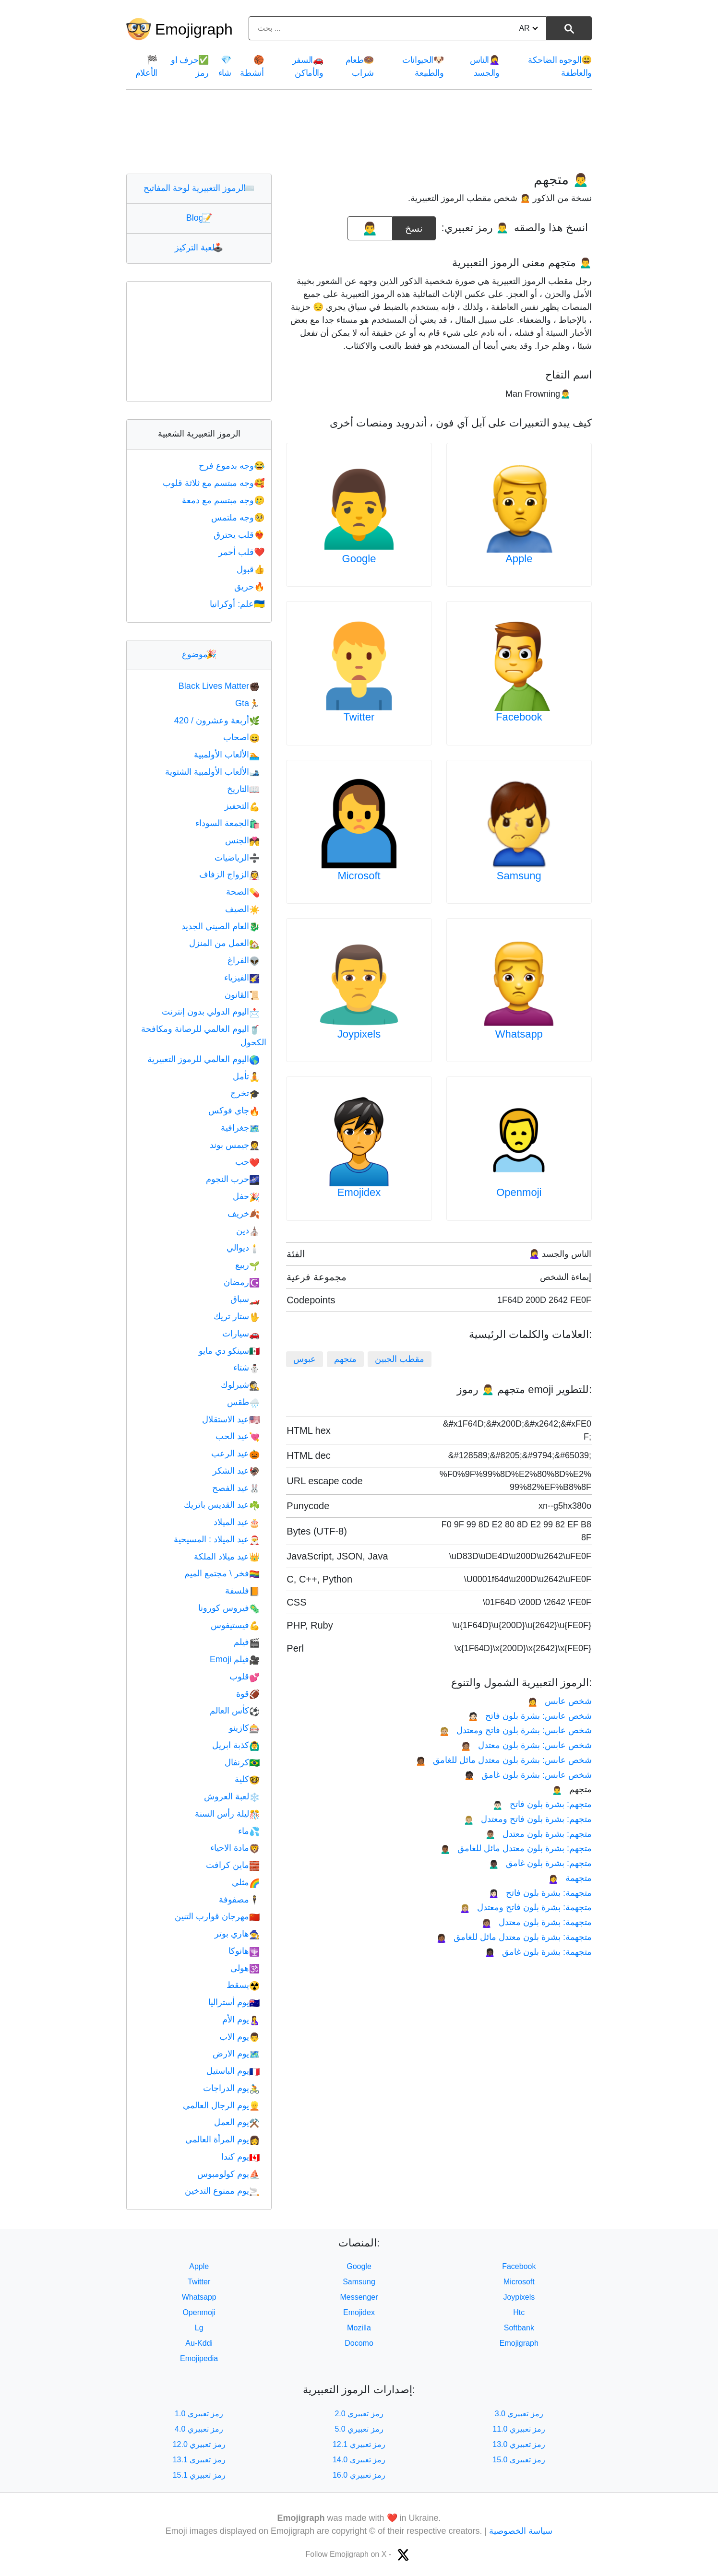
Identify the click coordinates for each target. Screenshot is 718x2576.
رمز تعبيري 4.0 (199, 2429)
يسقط (243, 1985)
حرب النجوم (233, 1179)
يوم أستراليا (234, 2002)
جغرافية (240, 1128)
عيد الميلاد (237, 1522)
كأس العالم (235, 1710)
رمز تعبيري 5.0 (359, 2429)
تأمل (246, 1076)
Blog (199, 218)
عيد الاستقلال (231, 1419)
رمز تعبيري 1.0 (199, 2414)
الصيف (242, 909)
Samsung (519, 876)
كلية (247, 1779)
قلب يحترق (240, 535)
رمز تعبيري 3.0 (519, 2414)
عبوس (304, 1359)
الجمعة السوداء (227, 823)
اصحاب (241, 737)
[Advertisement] (359, 131)
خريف (243, 1213)
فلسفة (242, 1590)
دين (248, 1230)
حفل (246, 1196)
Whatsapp (519, 1034)
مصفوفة (239, 1899)
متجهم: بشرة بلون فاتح (542, 1804)
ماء (249, 1831)
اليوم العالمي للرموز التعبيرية (203, 1059)
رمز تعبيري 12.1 (359, 2444)
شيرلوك (240, 1385)
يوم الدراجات (231, 2088)
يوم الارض (236, 2053)
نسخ (414, 225)
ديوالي (243, 1248)
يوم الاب (239, 2037)
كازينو (244, 1728)
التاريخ (243, 789)
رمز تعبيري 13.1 (199, 2460)
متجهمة (570, 1878)
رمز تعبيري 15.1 (199, 2475)
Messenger (359, 2297)
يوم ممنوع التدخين (222, 2191)
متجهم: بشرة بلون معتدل (538, 1834)
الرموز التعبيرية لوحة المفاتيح (199, 188)
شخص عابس (559, 1701)
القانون (242, 995)
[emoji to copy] (370, 228)
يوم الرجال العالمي (221, 2105)
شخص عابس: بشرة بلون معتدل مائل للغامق (504, 1760)
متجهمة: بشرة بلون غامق (538, 1952)
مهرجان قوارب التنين (217, 1916)
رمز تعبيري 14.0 (359, 2460)
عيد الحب (237, 1436)
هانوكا (244, 1951)
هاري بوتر (237, 1933)
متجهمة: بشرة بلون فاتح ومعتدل (526, 1907)
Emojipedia (199, 2358)
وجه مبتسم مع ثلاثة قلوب (214, 483)
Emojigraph (194, 29)
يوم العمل (237, 2122)
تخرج (245, 1093)
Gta (247, 703)
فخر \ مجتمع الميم (222, 1573)
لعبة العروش (232, 1796)
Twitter (359, 717)
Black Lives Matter (219, 686)
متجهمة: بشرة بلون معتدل (536, 1922)
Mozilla (359, 2328)
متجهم (345, 1359)
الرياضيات (237, 858)
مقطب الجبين (399, 1359)
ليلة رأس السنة (227, 1814)
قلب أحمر (242, 552)
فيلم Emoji (235, 1659)
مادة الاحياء (235, 1848)
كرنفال (242, 1762)
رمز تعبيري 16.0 (359, 2475)
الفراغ (243, 960)
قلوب (244, 1676)
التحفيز (242, 806)
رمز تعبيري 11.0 (518, 2429)
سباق (245, 1299)
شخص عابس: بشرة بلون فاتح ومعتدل (515, 1730)
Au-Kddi (199, 2343)
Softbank (519, 2328)
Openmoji (518, 1192)
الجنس (242, 840)
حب (247, 1162)
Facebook (519, 717)
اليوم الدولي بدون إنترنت (211, 1011)
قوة (248, 1694)
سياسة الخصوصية (520, 2531)
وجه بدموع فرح (232, 466)
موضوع (199, 654)
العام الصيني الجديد (220, 926)
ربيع (247, 1265)
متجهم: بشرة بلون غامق (540, 1863)
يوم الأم (241, 2019)
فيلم (247, 1642)
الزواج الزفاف (229, 874)
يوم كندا (240, 2157)
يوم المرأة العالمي (222, 2139)
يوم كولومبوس (228, 2174)
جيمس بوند (235, 1145)
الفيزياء (242, 977)
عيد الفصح (236, 1488)
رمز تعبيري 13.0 (518, 2444)
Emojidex (359, 1192)
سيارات (241, 1333)
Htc (519, 2312)
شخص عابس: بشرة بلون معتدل (526, 1745)
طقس (243, 1402)
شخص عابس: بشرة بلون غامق (528, 1775)
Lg (199, 2328)
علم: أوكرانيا (238, 604)
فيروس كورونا (229, 1608)
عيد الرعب (235, 1453)
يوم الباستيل (233, 2071)
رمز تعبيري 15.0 (518, 2460)
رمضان (242, 1282)
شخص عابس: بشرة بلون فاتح (530, 1716)
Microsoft (358, 876)
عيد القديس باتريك (222, 1505)
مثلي (246, 1882)
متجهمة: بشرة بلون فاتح (540, 1893)
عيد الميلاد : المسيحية (217, 1539)
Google (359, 559)
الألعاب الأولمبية (227, 754)
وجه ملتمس (238, 517)
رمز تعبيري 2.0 (359, 2414)
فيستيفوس (235, 1625)
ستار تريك (237, 1316)
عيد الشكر (236, 1471)
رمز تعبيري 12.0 (199, 2444)
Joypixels (359, 1034)
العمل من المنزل (224, 943)
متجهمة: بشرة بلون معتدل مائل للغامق (514, 1937)
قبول (251, 569)
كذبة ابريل (236, 1745)
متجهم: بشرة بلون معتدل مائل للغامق (516, 1848)
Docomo (359, 2343)
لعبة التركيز (199, 247)
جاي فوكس (234, 1110)
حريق (250, 586)
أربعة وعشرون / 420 (217, 720)
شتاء (246, 1367)
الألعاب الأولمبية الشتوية (212, 772)
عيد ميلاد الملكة (227, 1556)
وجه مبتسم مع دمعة (224, 500)
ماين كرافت (233, 1865)
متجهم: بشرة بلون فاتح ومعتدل (528, 1819)
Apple (518, 559)
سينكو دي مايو (229, 1351)
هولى (245, 1968)
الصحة (243, 892)
